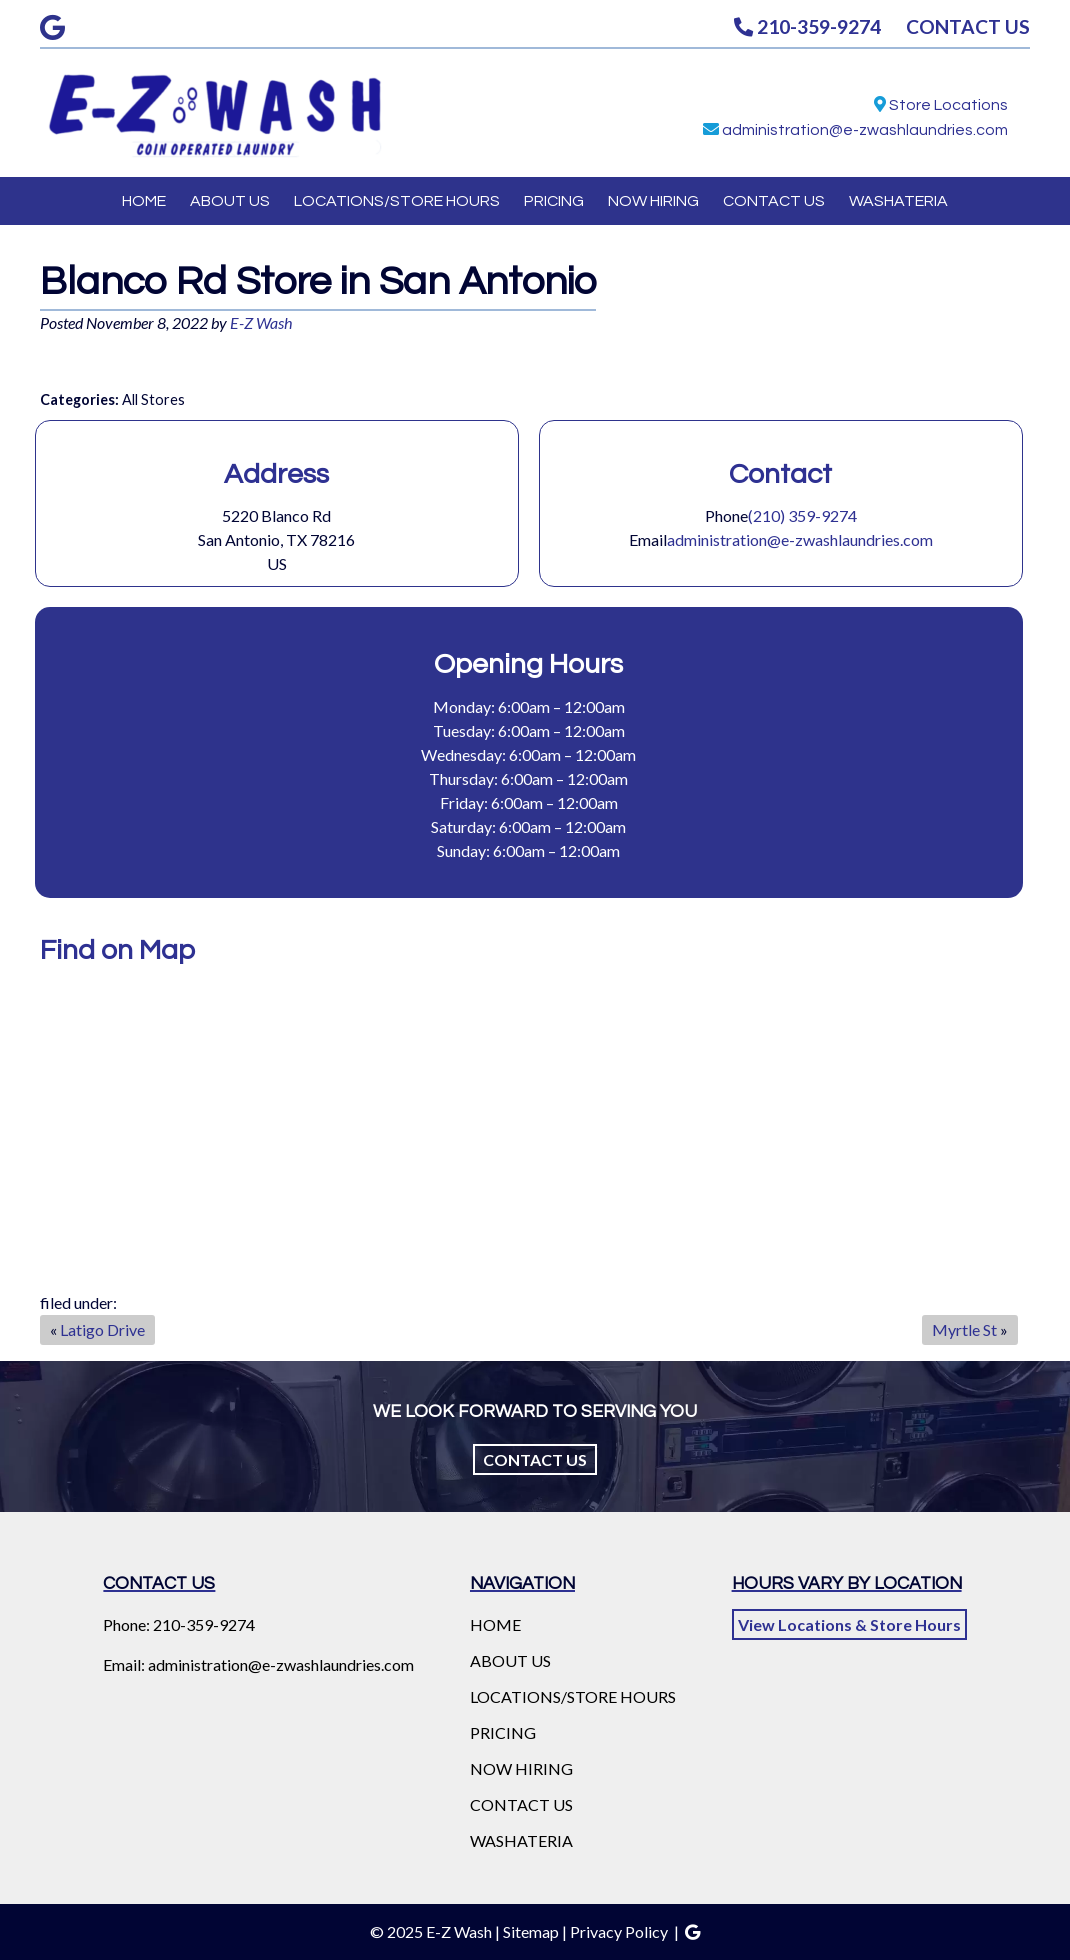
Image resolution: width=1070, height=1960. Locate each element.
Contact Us (535, 1459)
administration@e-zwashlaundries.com (865, 130)
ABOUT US (230, 201)
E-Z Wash (261, 322)
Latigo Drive (102, 1329)
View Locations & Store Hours (849, 1624)
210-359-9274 (807, 26)
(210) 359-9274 (802, 515)
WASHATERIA (898, 201)
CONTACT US (968, 26)
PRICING (554, 201)
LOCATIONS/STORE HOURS (397, 201)
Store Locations (948, 105)
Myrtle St (964, 1329)
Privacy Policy (619, 1931)
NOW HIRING (653, 201)
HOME (144, 201)
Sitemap (531, 1931)
